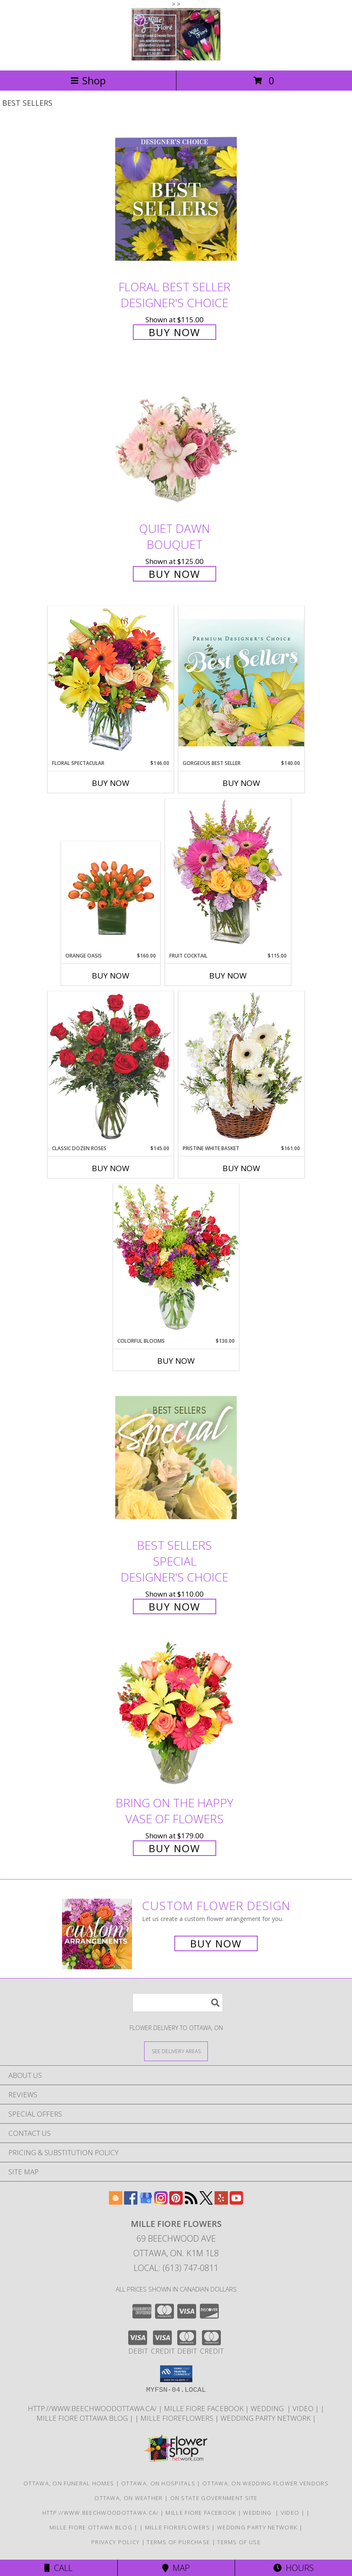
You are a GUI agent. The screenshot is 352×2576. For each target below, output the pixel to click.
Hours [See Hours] (293, 2567)
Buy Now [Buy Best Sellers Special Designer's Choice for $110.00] (174, 1606)
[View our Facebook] (130, 2202)
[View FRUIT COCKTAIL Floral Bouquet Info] (228, 875)
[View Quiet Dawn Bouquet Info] (176, 441)
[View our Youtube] (236, 2202)
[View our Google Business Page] (146, 2202)
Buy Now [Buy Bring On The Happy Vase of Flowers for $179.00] (174, 1848)
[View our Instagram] (161, 2202)
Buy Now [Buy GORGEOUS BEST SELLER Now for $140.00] (241, 783)
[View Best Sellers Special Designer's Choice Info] (176, 1458)
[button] (176, 2373)
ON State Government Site (214, 2498)
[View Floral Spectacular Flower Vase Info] (110, 682)
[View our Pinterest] (176, 2202)
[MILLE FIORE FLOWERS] (176, 58)
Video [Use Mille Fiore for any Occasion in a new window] (303, 2408)
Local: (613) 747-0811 (176, 2267)
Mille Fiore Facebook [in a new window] (204, 2408)
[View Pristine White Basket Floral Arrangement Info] (241, 1068)
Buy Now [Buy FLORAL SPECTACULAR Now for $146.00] (110, 783)
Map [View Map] (176, 2567)
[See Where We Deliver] (176, 2051)
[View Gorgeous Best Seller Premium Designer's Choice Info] (241, 682)
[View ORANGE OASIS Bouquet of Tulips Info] (111, 897)
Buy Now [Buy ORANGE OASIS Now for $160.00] (110, 975)
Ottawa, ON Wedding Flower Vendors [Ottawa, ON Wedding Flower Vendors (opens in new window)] (265, 2483)
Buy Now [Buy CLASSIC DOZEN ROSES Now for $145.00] (110, 1168)
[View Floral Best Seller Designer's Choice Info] (176, 199)
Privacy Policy (115, 2542)
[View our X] (206, 2202)
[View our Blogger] (115, 2202)
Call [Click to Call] (58, 2567)
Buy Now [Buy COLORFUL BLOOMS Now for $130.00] (176, 1360)
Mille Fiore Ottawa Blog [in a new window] (82, 2418)
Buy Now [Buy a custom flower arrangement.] (216, 1943)
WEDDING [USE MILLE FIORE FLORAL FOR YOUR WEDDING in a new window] (269, 2408)
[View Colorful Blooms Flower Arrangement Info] (176, 1260)
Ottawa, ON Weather (128, 2498)
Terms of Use (239, 2542)
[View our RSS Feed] (191, 2202)
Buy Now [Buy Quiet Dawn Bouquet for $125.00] (174, 574)
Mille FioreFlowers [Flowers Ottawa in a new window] (177, 2418)
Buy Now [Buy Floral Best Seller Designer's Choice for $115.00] (174, 332)
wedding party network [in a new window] (266, 2418)
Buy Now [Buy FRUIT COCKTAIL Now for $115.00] (228, 975)
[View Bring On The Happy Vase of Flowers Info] (176, 1715)
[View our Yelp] (221, 2202)
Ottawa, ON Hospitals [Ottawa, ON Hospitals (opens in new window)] (158, 2483)
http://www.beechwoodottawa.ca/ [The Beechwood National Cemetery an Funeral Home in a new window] (93, 2408)
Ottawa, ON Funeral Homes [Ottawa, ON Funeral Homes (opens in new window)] (68, 2483)
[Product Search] (177, 2002)
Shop (88, 80)
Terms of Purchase (178, 2542)
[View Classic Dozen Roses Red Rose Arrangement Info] (110, 1068)
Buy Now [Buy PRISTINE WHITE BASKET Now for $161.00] (241, 1168)
